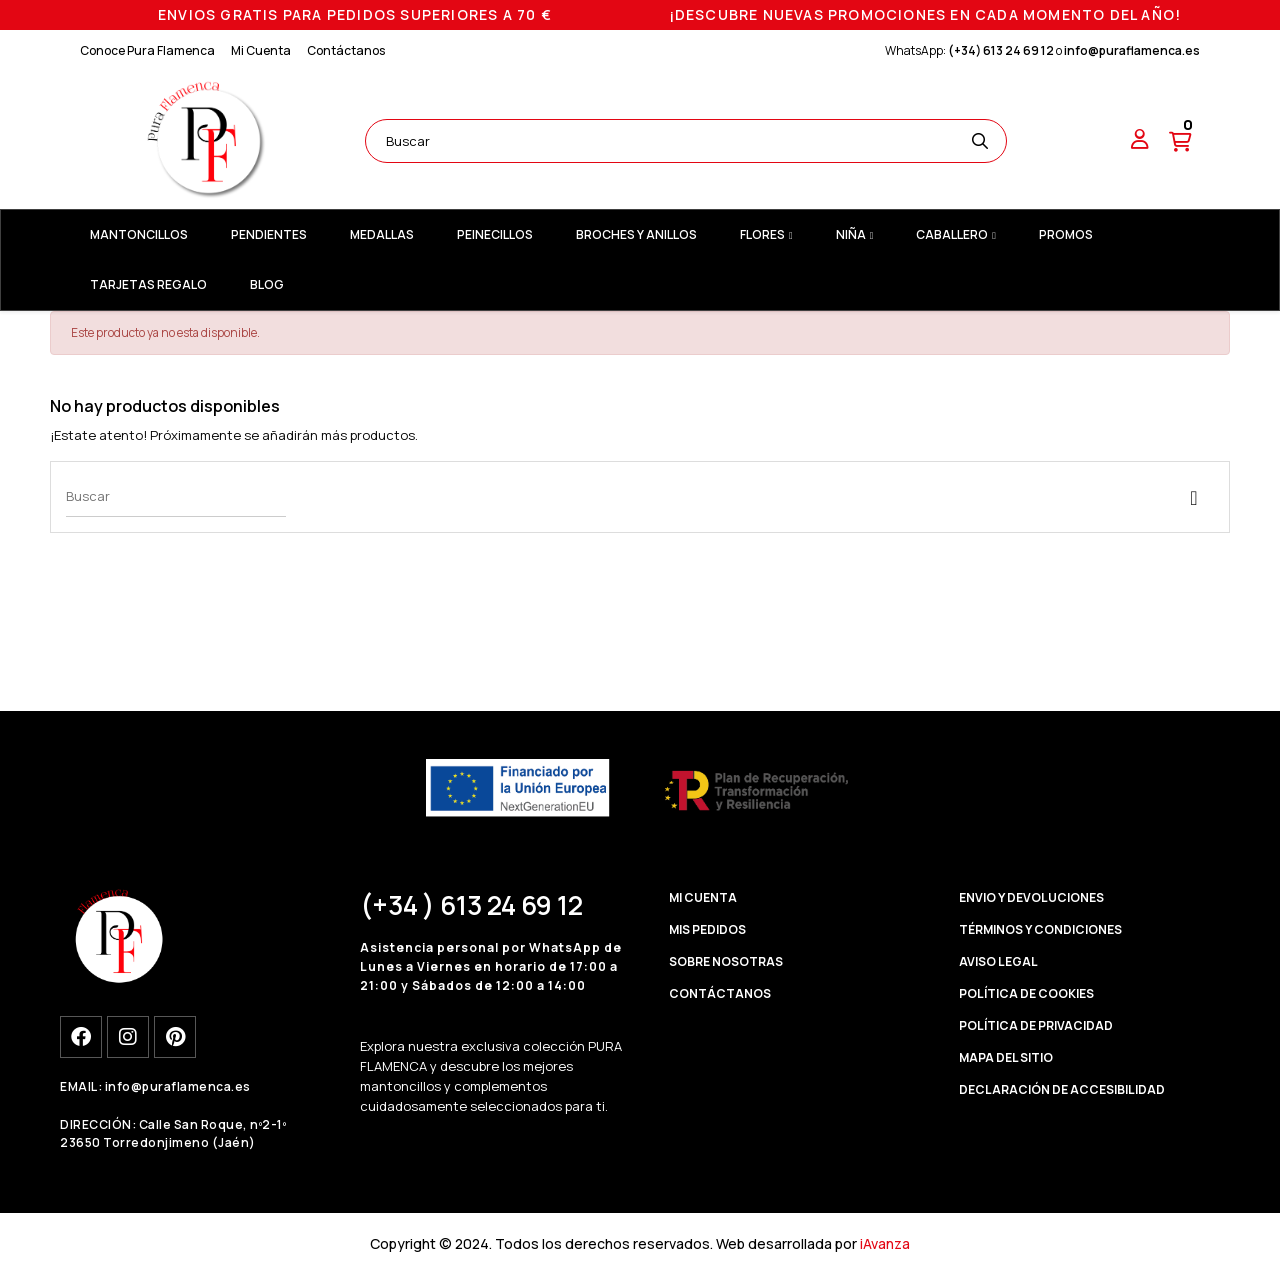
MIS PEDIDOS (707, 929)
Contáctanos (346, 50)
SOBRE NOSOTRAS (726, 961)
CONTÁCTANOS (720, 993)
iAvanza (885, 1243)
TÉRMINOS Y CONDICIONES (1040, 929)
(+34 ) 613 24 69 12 (471, 905)
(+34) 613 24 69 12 (1001, 50)
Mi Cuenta (261, 50)
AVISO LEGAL (998, 961)
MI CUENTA (703, 897)
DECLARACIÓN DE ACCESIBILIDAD (1062, 1089)
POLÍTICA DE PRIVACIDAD (1036, 1025)
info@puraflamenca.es (1132, 50)
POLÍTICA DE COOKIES (1026, 993)
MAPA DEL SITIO (1006, 1057)
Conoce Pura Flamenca (147, 50)
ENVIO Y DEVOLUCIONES (1031, 897)
